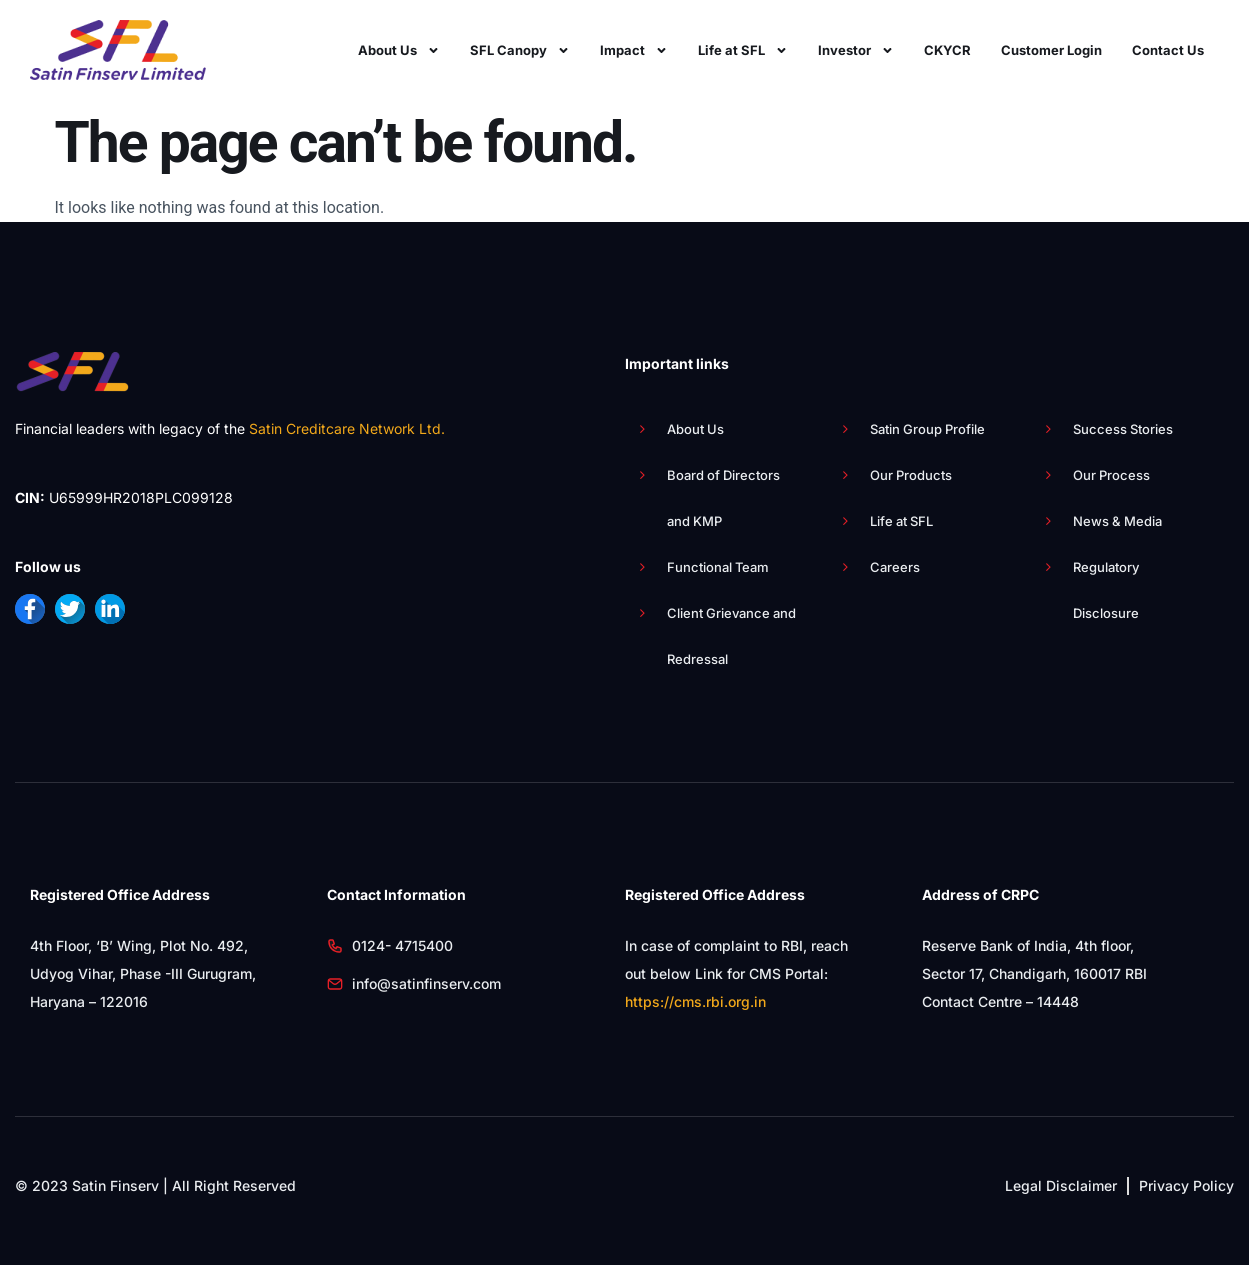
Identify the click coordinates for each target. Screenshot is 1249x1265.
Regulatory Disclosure (1106, 590)
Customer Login (1051, 50)
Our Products (911, 475)
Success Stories (1123, 429)
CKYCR (947, 50)
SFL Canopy (520, 50)
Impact (634, 50)
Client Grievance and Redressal (731, 636)
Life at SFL (743, 50)
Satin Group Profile (927, 429)
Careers (895, 567)
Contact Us (1168, 50)
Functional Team (718, 567)
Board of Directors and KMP (723, 498)
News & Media (1117, 521)
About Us (399, 50)
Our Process (1111, 475)
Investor (856, 50)
